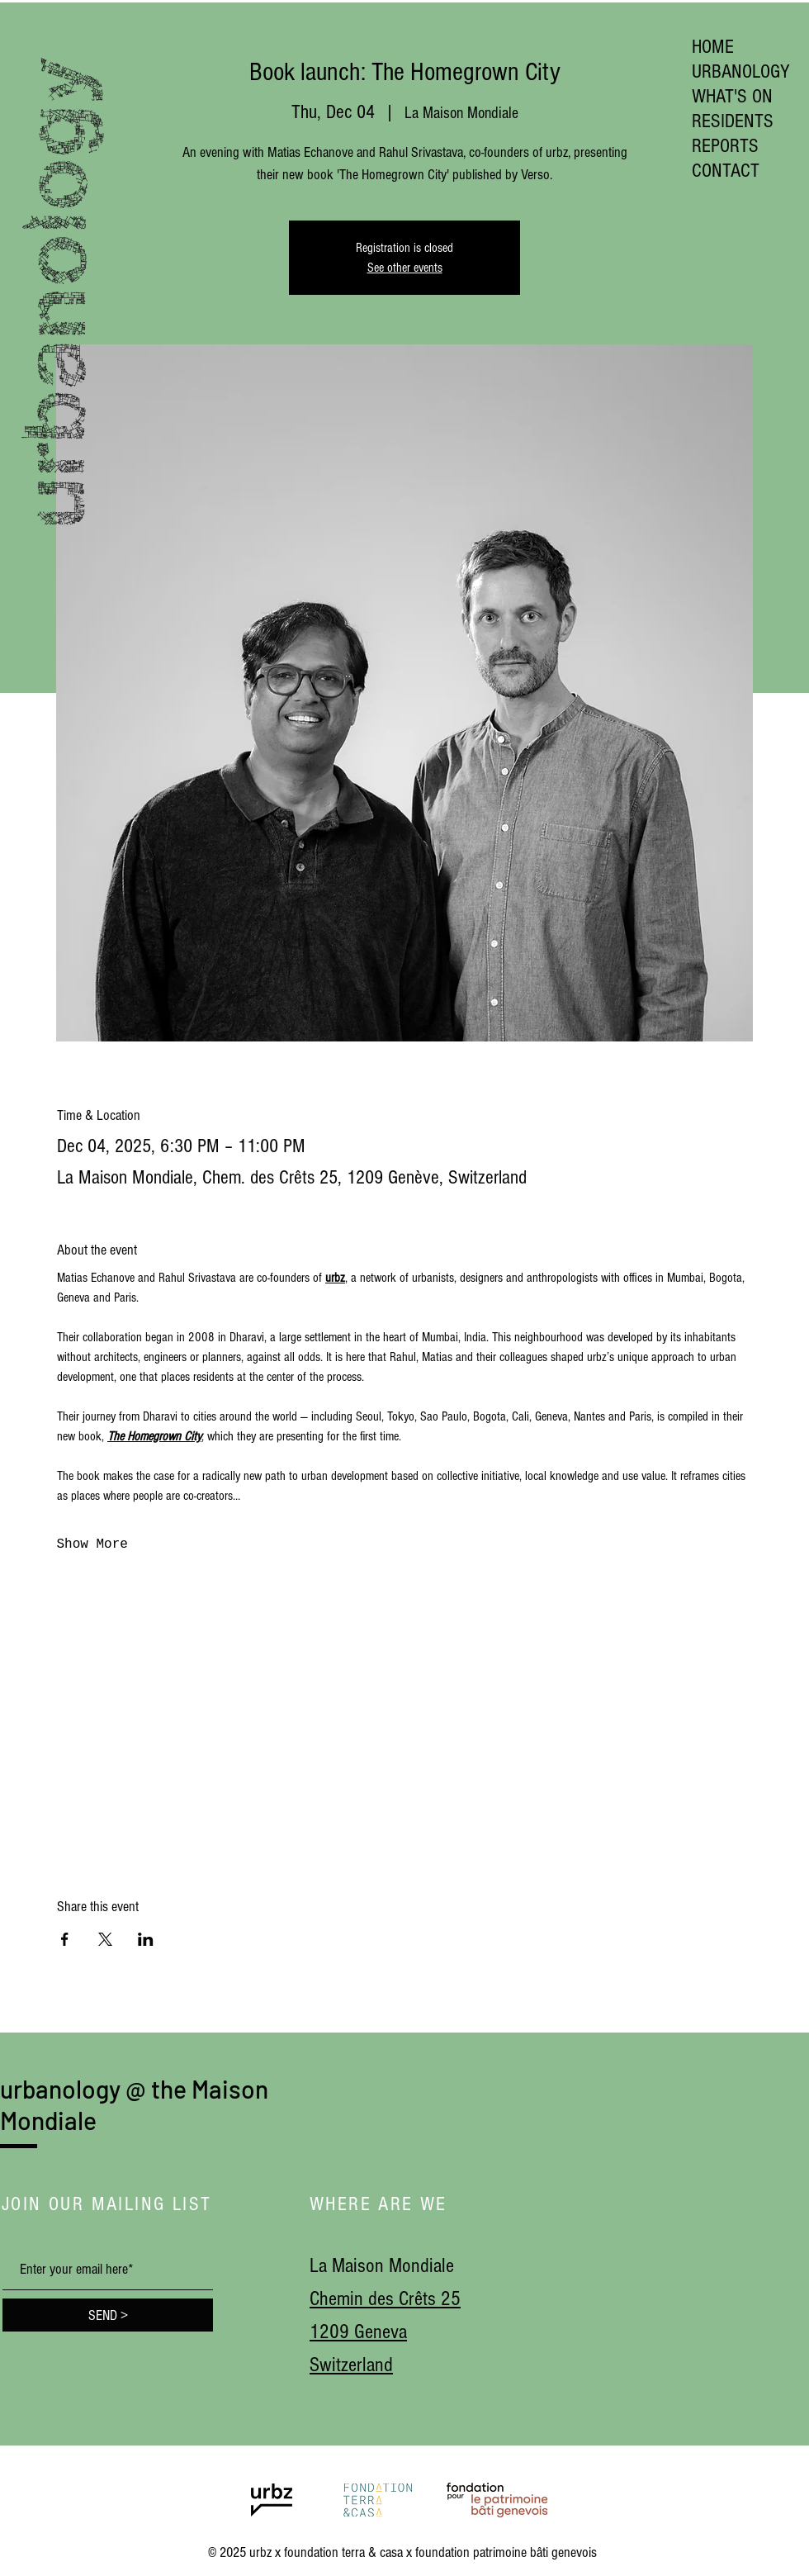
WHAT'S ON (732, 96)
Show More (92, 1544)
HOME (713, 47)
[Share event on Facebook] (65, 1939)
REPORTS (725, 146)
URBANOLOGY (741, 71)
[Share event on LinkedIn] (146, 1939)
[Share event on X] (105, 1939)
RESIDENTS (733, 121)
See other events (404, 267)
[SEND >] (107, 2315)
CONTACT (725, 170)
